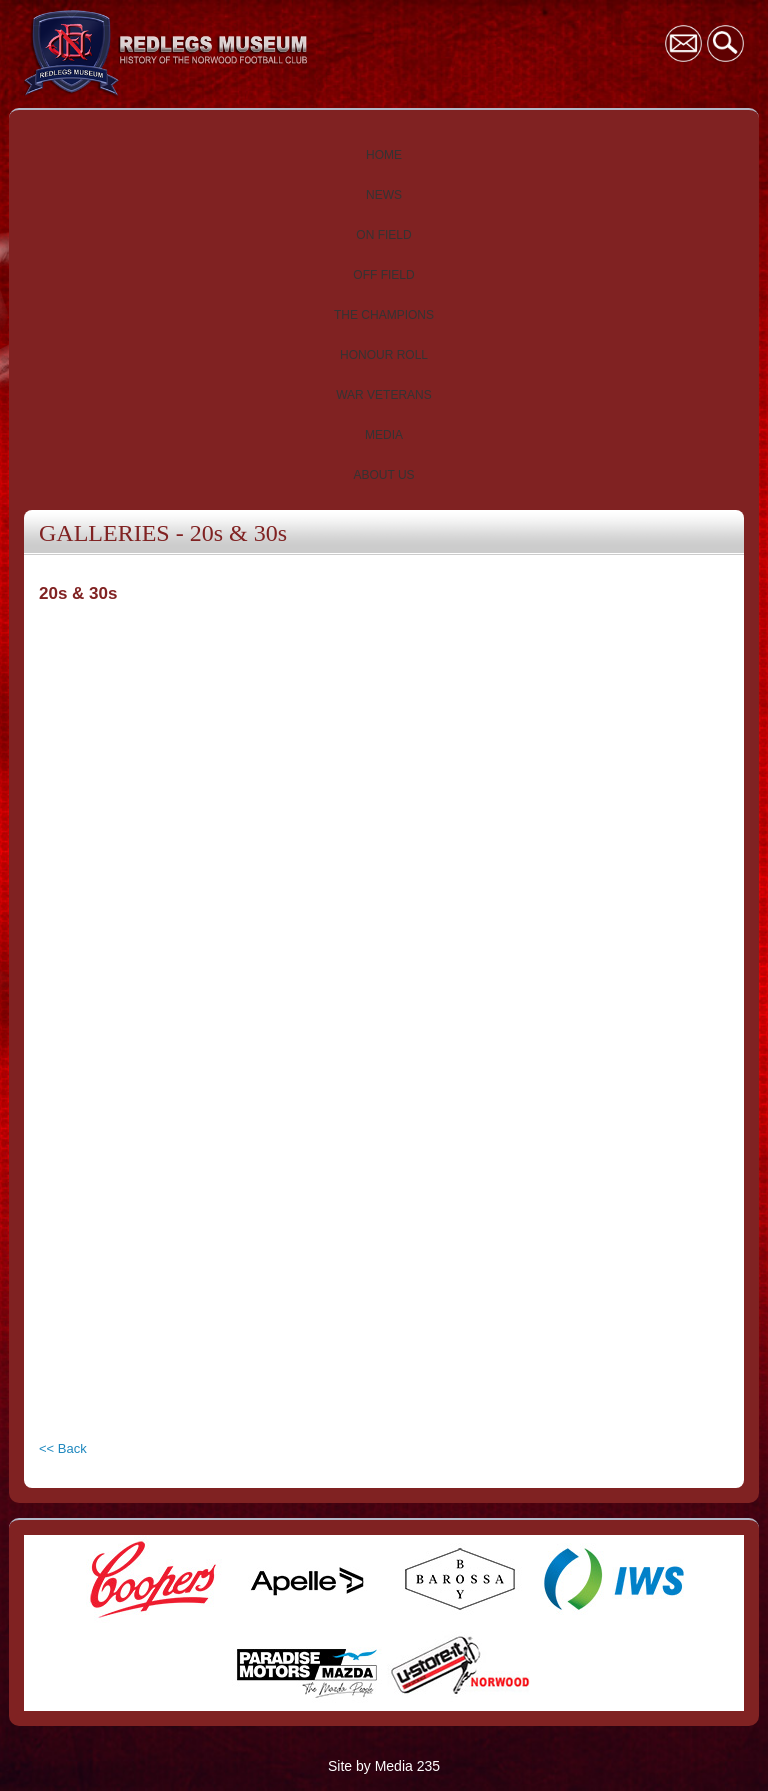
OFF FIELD (383, 275)
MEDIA (384, 435)
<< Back (63, 1448)
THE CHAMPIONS (384, 315)
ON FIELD (383, 235)
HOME (384, 155)
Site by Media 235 (384, 1766)
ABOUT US (383, 475)
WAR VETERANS (384, 395)
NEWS (384, 195)
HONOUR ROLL (384, 355)
